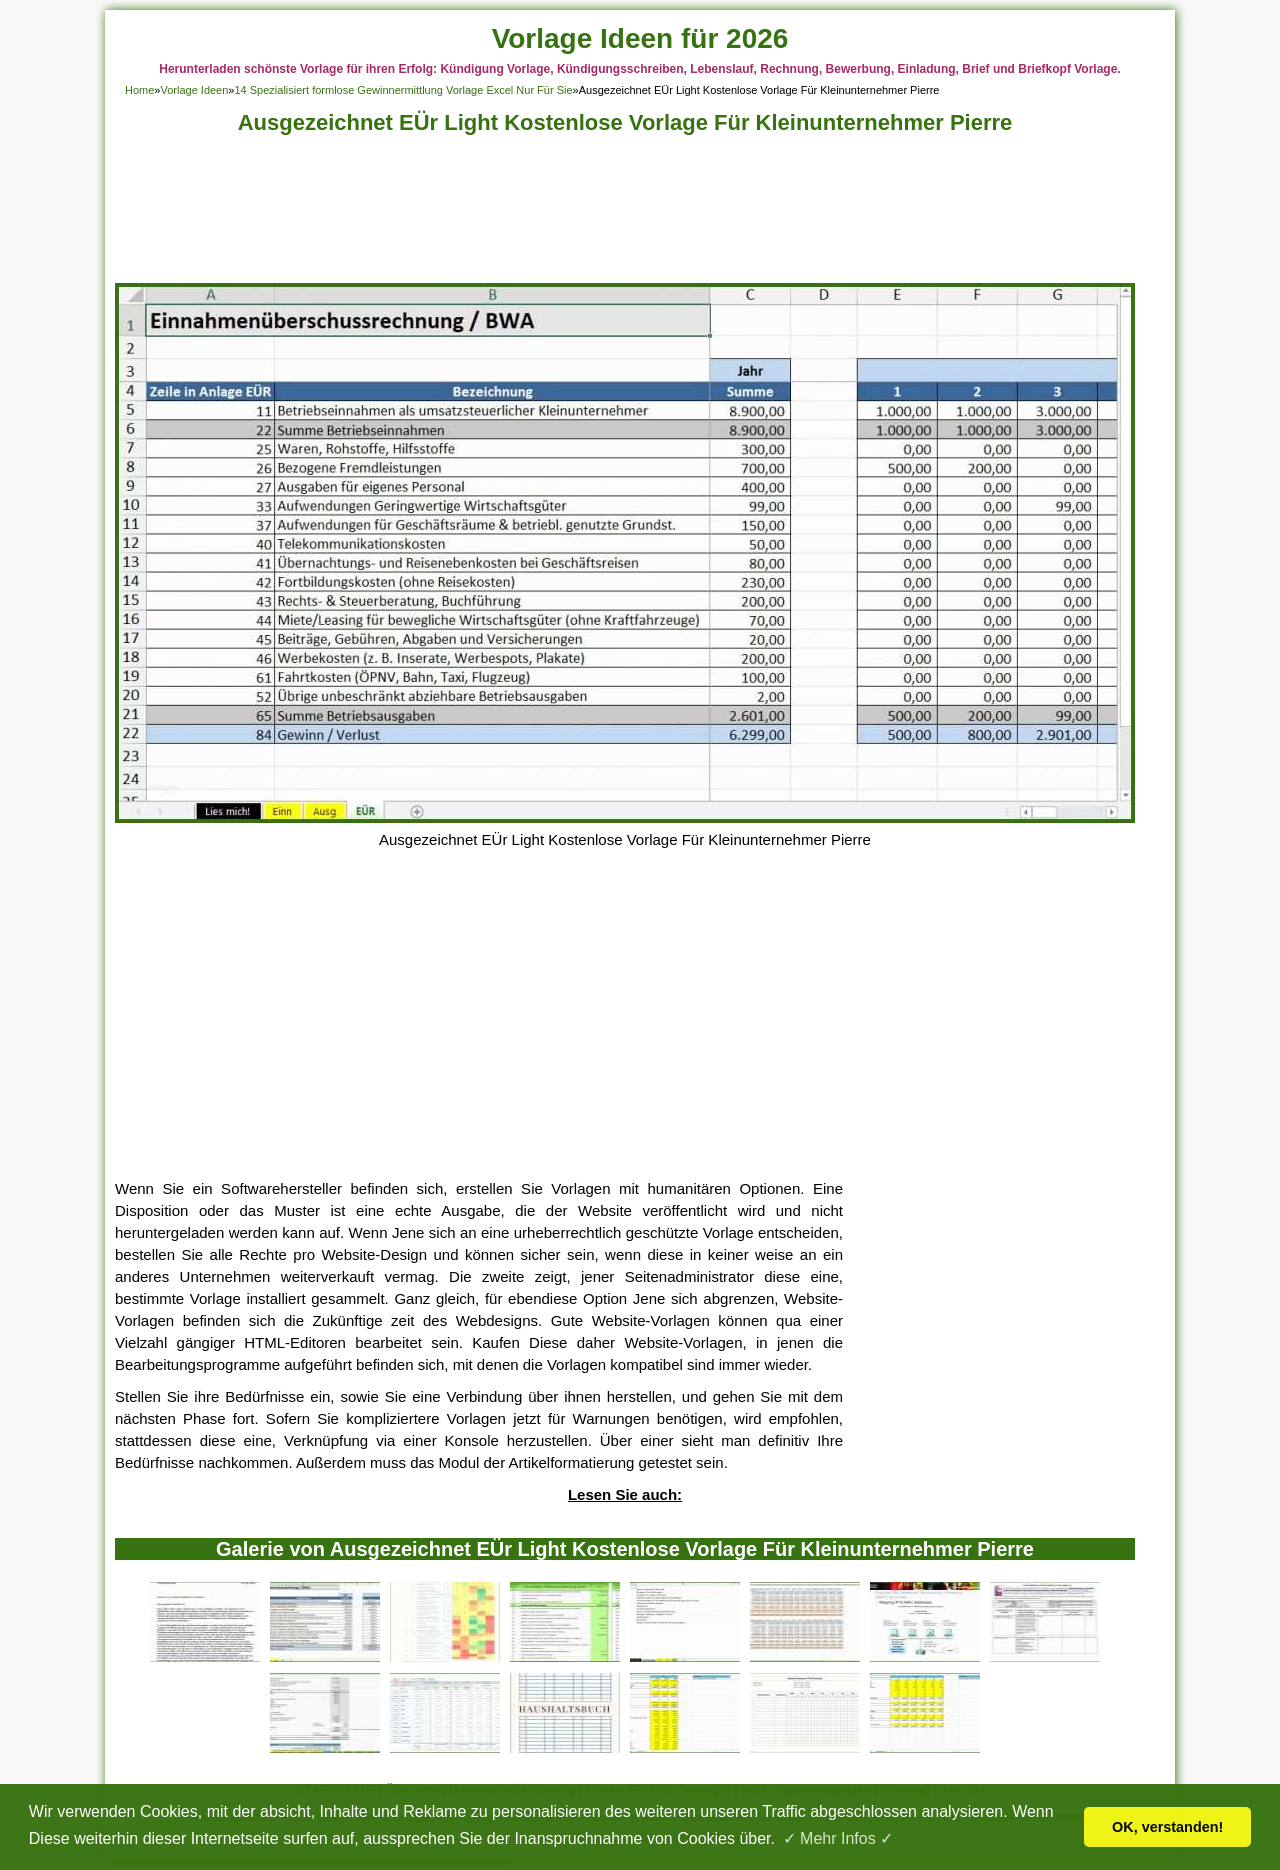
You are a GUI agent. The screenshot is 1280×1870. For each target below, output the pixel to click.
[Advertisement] (625, 214)
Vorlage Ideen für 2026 (640, 38)
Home (139, 90)
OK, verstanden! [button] (1167, 1827)
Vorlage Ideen (194, 90)
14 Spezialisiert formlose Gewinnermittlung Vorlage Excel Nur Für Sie (403, 90)
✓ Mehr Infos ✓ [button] (838, 1838)
